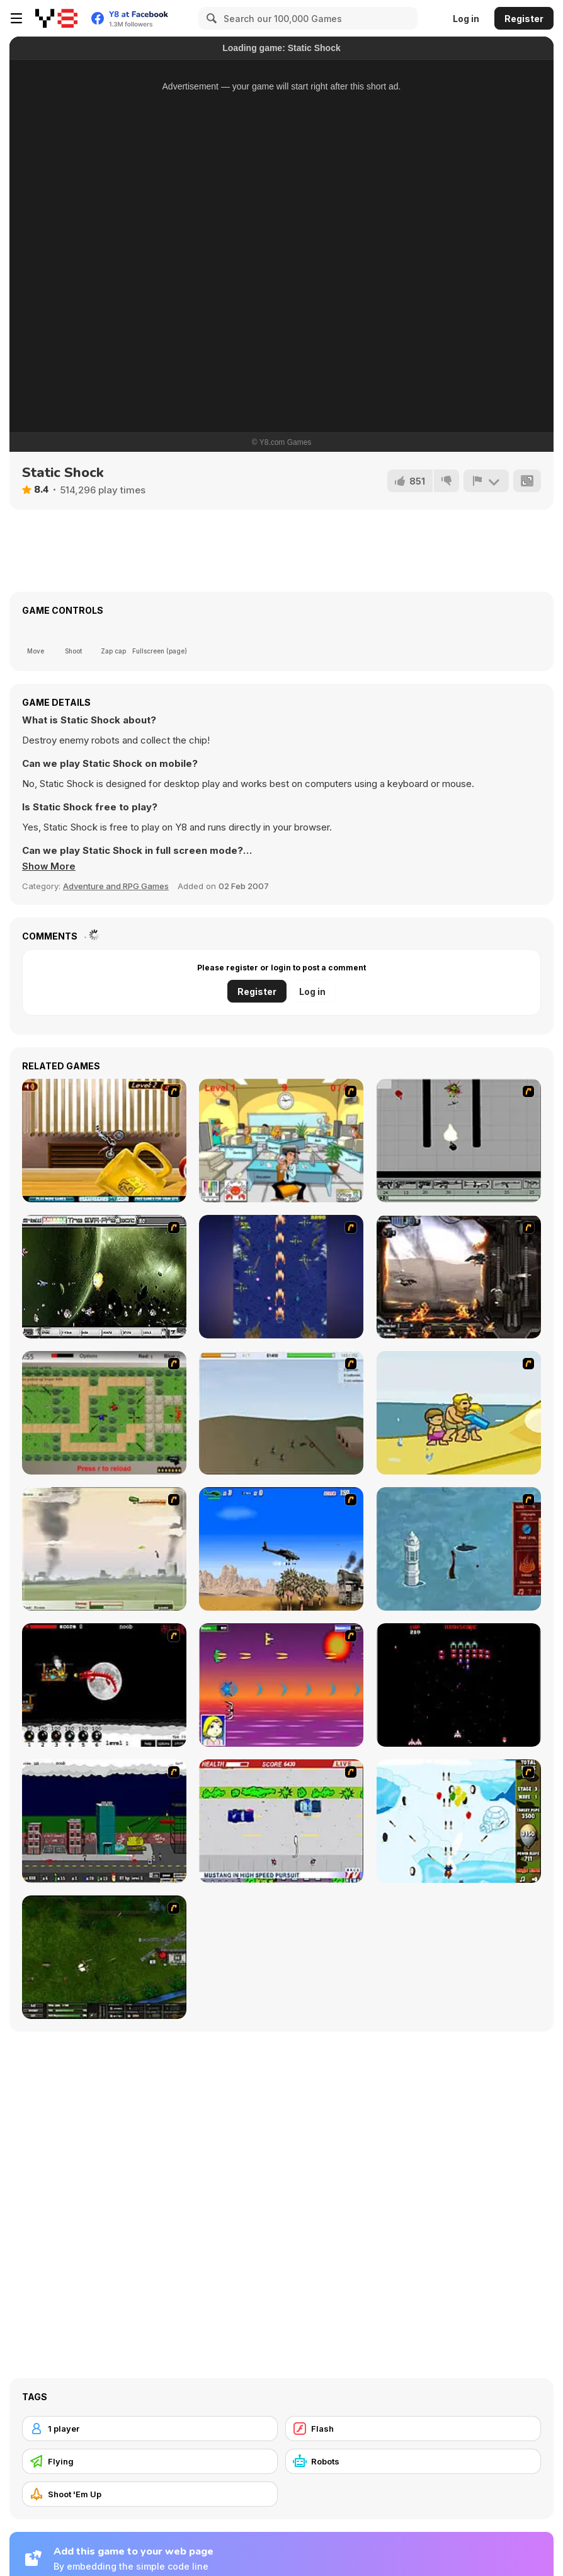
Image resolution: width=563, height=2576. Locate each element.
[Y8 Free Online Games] (56, 18)
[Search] (209, 18)
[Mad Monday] (281, 1821)
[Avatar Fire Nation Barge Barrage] (459, 1549)
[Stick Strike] (104, 1413)
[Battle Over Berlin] (104, 1549)
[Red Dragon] (104, 1685)
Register (523, 18)
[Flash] (413, 2428)
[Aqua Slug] (459, 1413)
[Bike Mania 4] (104, 1140)
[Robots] (413, 2461)
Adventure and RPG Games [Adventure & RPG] (116, 886)
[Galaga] (459, 1685)
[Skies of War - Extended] (104, 1957)
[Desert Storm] (281, 1549)
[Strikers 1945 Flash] (281, 1276)
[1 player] (150, 2428)
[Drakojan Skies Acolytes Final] (459, 1276)
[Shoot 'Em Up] (150, 2494)
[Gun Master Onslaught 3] (104, 1821)
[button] (49, 866)
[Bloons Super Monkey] (459, 1821)
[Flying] (150, 2461)
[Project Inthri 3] (281, 1685)
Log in (466, 18)
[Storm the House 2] (281, 1413)
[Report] (486, 480)
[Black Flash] (459, 1140)
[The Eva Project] (104, 1276)
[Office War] (281, 1140)
